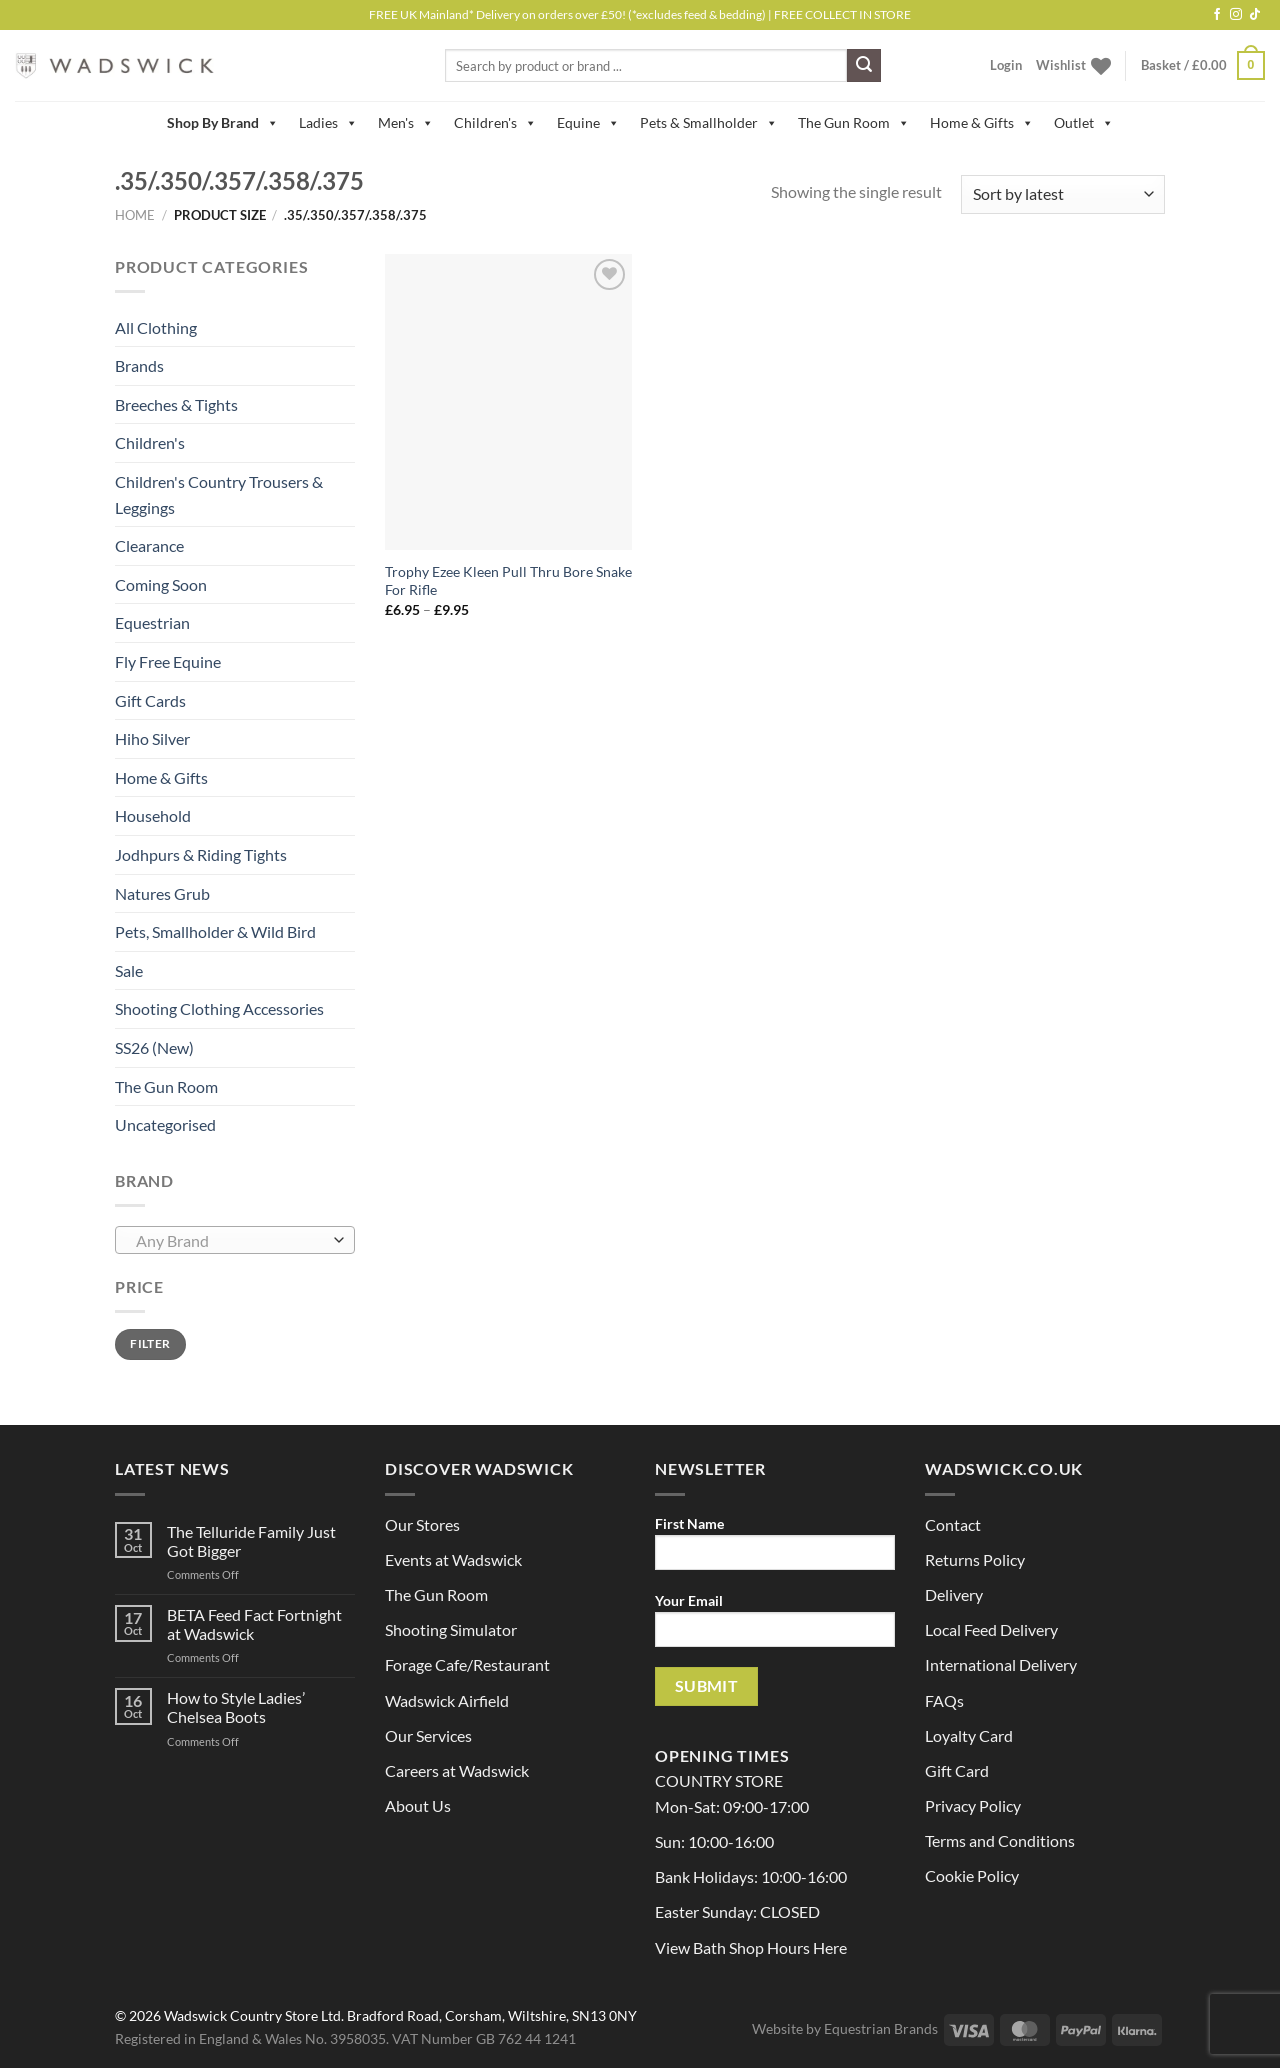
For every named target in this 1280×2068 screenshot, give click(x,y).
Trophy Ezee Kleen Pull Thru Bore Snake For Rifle (508, 581)
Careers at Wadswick (457, 1770)
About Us (418, 1805)
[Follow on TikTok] (1255, 15)
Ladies (328, 123)
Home (135, 215)
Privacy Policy (973, 1805)
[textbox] (230, 1241)
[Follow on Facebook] (1217, 15)
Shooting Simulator (451, 1629)
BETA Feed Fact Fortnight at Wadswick (254, 1624)
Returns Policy (975, 1559)
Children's (495, 123)
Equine (588, 123)
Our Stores (422, 1524)
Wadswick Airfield (447, 1700)
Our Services (428, 1735)
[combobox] (235, 1240)
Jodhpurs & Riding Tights (201, 854)
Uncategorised (165, 1124)
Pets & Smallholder (709, 123)
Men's (406, 123)
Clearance (149, 545)
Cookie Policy (972, 1875)
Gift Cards (150, 700)
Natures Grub (162, 893)
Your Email (775, 1626)
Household (153, 815)
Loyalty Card (969, 1735)
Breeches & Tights (176, 404)
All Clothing (156, 327)
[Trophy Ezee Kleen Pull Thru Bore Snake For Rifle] (508, 402)
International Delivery (1001, 1664)
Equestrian (152, 622)
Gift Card (957, 1770)
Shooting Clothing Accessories (219, 1008)
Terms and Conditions (1000, 1840)
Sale (129, 970)
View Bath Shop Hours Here (751, 1947)
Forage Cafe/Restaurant (467, 1664)
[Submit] (864, 66)
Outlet (1084, 123)
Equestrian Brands (881, 2028)
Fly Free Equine (168, 661)
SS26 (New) (154, 1047)
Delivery (954, 1594)
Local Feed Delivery (991, 1629)
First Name (775, 1549)
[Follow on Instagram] (1236, 15)
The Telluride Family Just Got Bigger (251, 1541)
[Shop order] (1063, 194)
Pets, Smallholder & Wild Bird (215, 931)
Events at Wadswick (453, 1559)
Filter (150, 1343)
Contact (953, 1524)
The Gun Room (854, 123)
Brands (139, 365)
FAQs (944, 1700)
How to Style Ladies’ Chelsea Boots (236, 1707)
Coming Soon (161, 584)
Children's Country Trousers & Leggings (219, 494)
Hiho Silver (152, 738)
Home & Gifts (982, 123)
